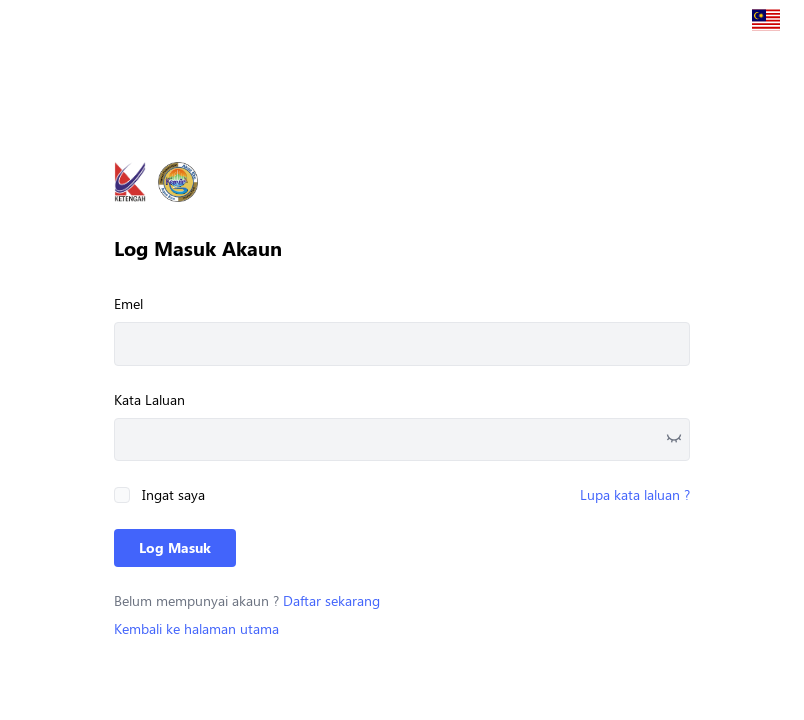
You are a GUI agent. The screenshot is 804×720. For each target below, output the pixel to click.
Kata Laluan (149, 399)
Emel (128, 303)
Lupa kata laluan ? (635, 494)
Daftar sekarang (331, 600)
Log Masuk (175, 547)
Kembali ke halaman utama (196, 628)
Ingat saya (173, 494)
